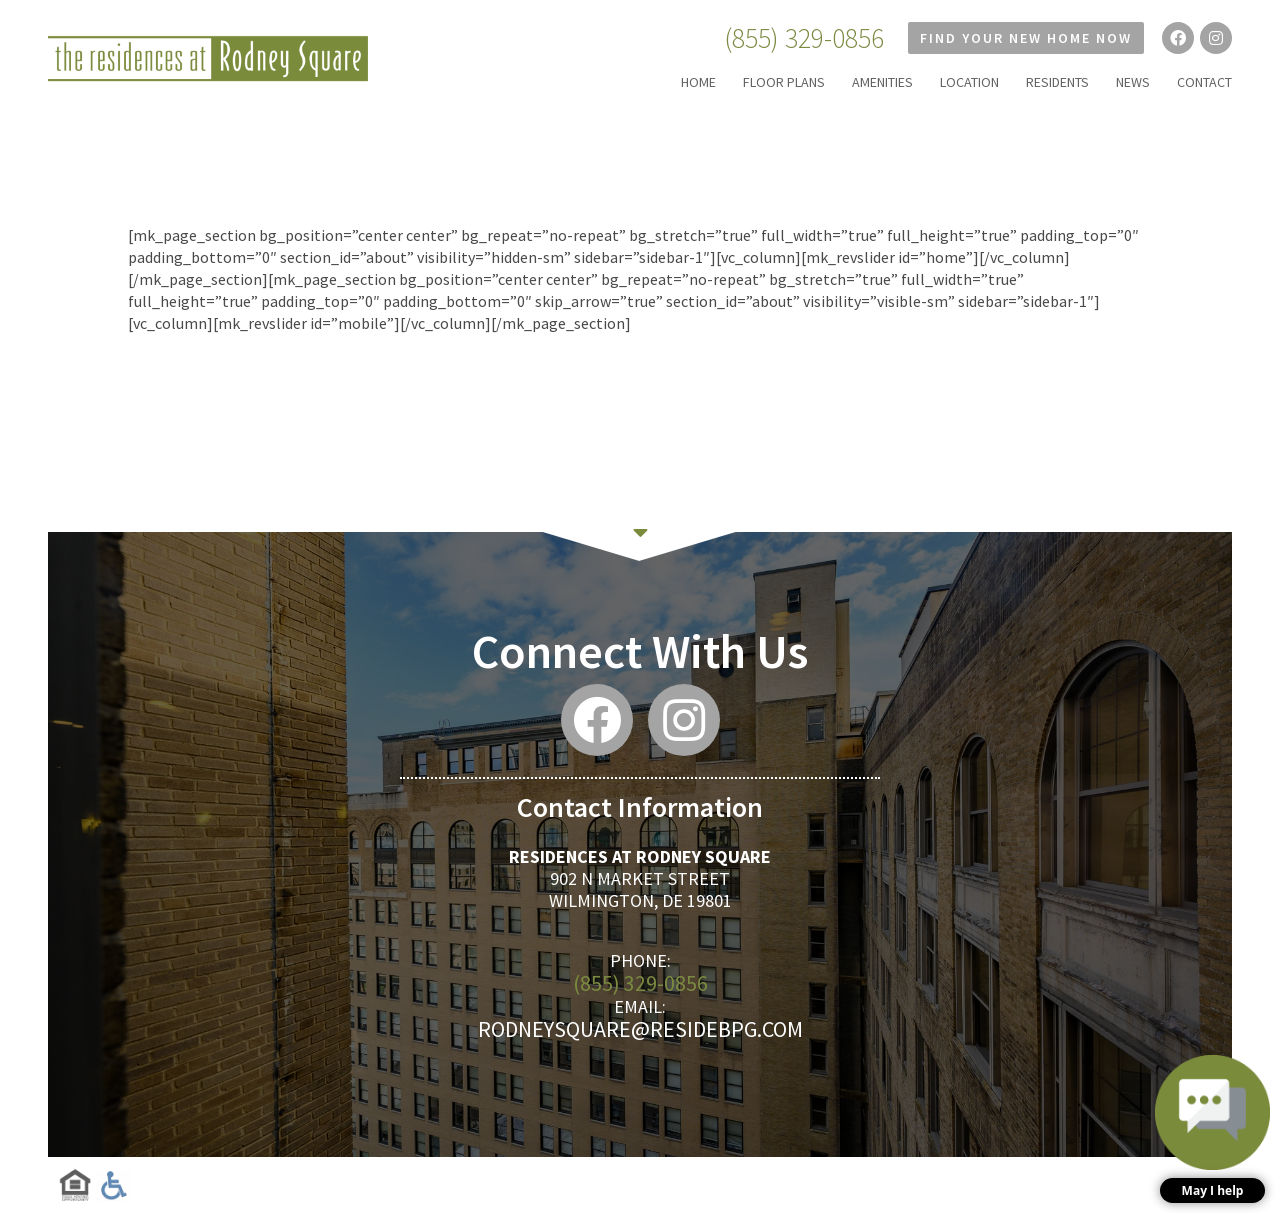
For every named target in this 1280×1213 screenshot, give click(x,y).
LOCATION (969, 82)
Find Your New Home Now (1026, 38)
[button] (1212, 1129)
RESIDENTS (1057, 82)
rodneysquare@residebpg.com (640, 1029)
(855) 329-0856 (804, 38)
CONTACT (1204, 82)
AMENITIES (882, 82)
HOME (698, 82)
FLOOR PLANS (784, 82)
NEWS (1133, 82)
